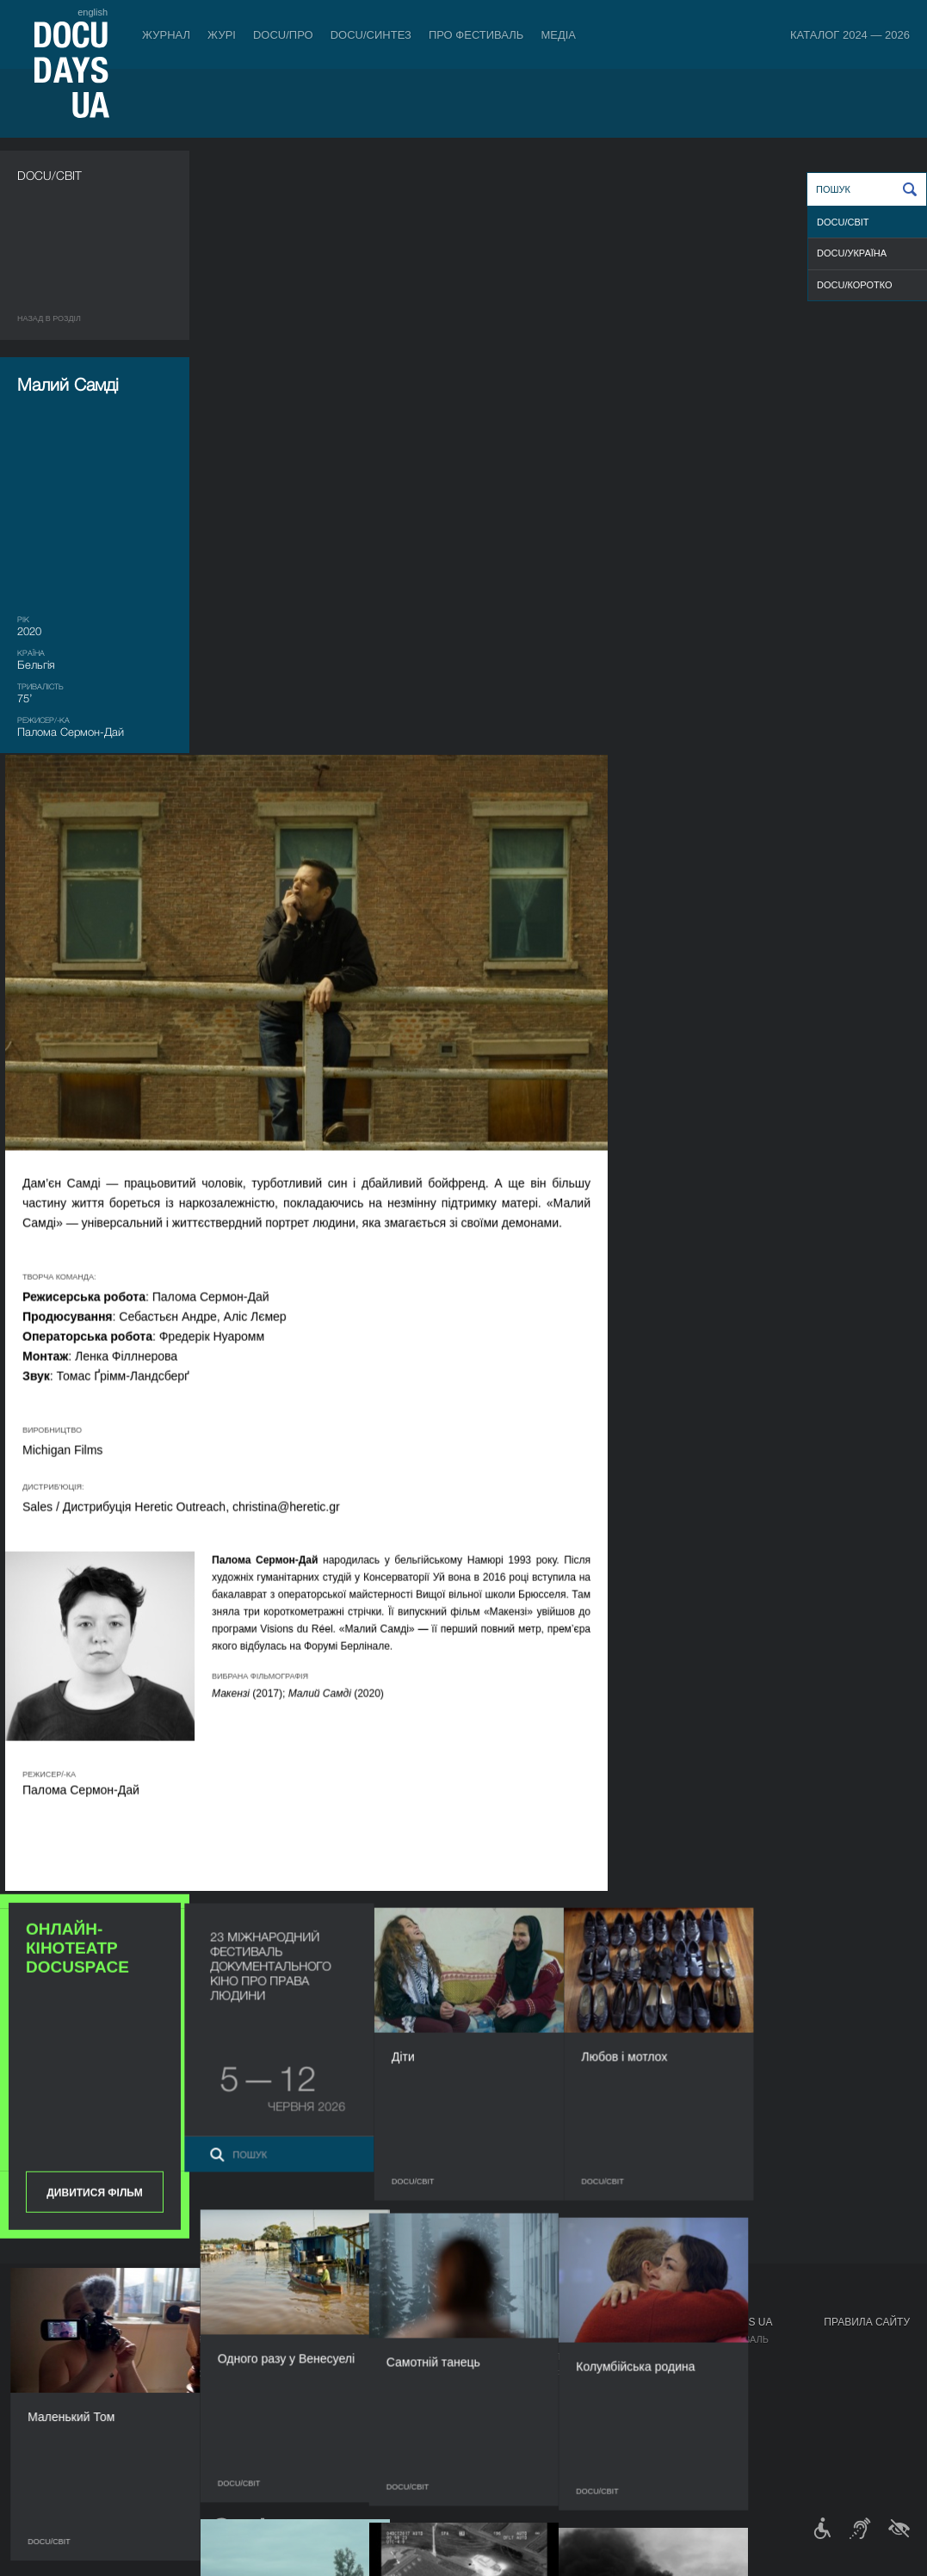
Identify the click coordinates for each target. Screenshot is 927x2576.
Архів (393, 2460)
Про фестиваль (476, 34)
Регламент (408, 2339)
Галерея (540, 2374)
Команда (403, 2374)
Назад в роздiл (49, 318)
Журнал (166, 34)
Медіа (558, 34)
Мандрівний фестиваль (707, 2339)
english (92, 12)
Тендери (402, 2425)
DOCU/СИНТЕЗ (371, 34)
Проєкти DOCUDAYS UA (709, 2322)
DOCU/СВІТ (843, 222)
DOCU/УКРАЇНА (852, 253)
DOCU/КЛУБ (673, 2356)
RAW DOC (143, 2356)
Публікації (43, 2339)
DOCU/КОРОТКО (855, 285)
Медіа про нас (556, 2339)
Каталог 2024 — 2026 (850, 34)
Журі (221, 34)
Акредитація (552, 2356)
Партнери (405, 2391)
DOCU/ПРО (283, 34)
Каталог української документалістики (224, 2374)
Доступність (413, 2408)
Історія (398, 2442)
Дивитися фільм (94, 1069)
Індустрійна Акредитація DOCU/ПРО (213, 2339)
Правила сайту (867, 2322)
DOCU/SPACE (677, 2374)
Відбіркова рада (421, 2356)
